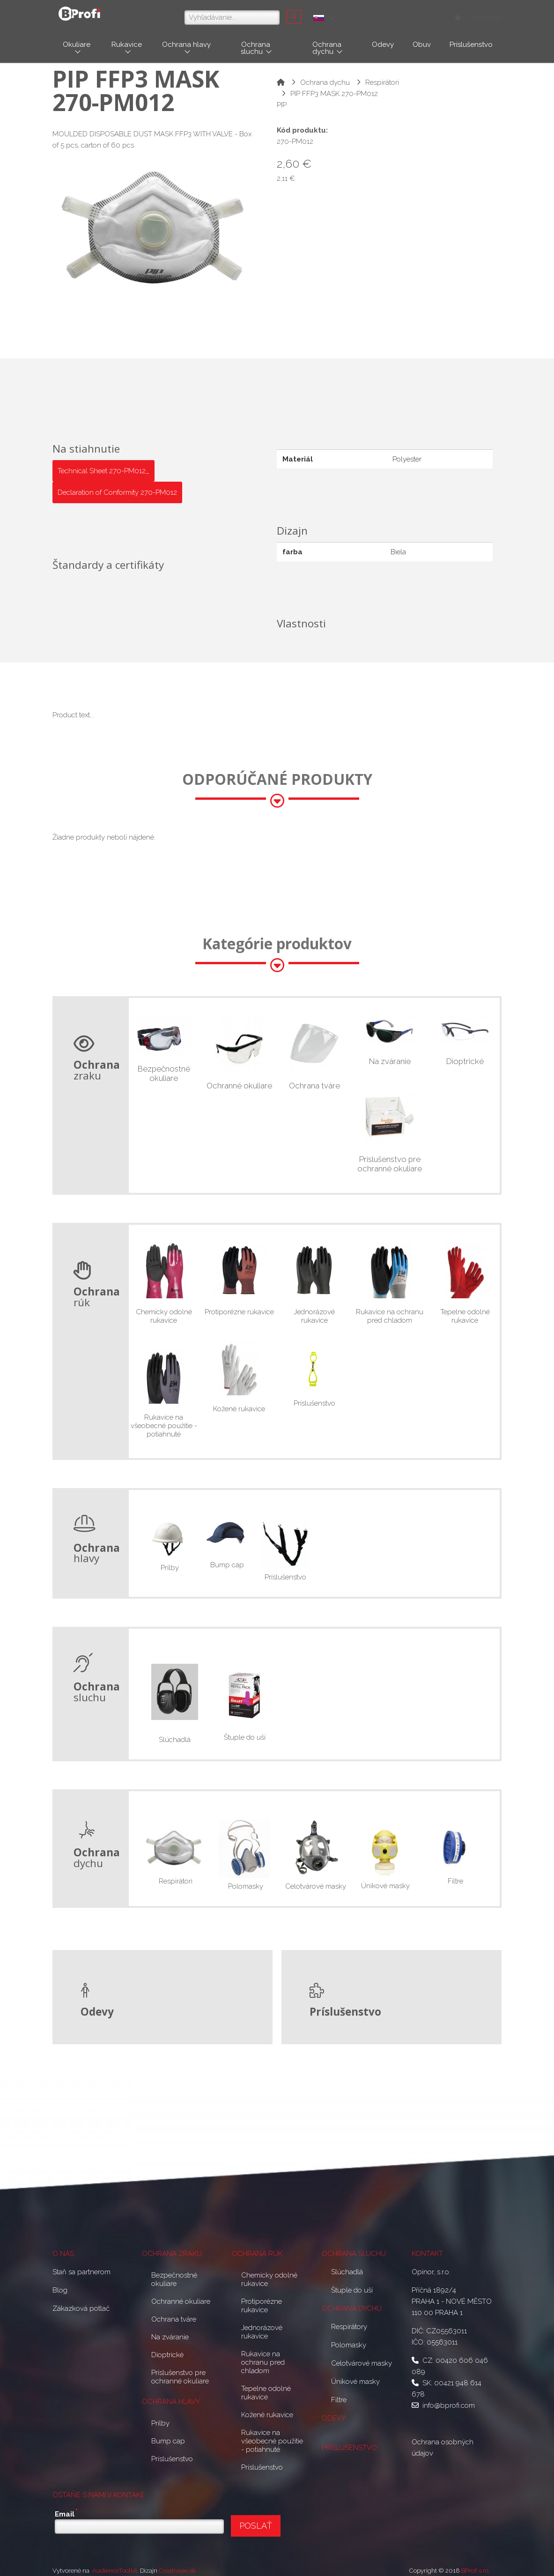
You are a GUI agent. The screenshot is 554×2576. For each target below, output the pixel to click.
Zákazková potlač (81, 2308)
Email (66, 2513)
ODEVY (334, 2418)
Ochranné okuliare (239, 1085)
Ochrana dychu (325, 82)
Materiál (297, 459)
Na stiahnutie (86, 447)
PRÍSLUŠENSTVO (349, 2447)
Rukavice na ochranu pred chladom (389, 1316)
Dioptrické (465, 1061)
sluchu (97, 1692)
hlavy (97, 1553)
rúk (97, 1297)
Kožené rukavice (239, 1409)
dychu (97, 1857)
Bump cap (227, 1565)
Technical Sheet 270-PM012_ (103, 471)
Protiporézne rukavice (239, 1312)
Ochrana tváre (314, 1085)
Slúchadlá (175, 1739)
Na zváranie (390, 1061)
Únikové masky (385, 1886)
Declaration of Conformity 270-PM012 (117, 492)
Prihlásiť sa (479, 17)
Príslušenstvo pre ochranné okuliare (389, 1163)
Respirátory (349, 2327)
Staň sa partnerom (81, 2272)
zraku (97, 1070)
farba (292, 552)
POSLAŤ (255, 2526)
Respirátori (382, 82)
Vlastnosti (301, 622)
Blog (59, 2290)
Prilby (169, 1567)
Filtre (454, 1881)
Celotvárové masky (315, 1886)
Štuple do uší (245, 1737)
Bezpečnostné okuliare (164, 1073)
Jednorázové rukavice (314, 1316)
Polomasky (245, 1886)
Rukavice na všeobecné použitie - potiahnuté (164, 1425)
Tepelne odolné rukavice (465, 1316)
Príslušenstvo (314, 1403)
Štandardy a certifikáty (108, 564)
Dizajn (292, 529)
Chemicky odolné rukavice (164, 1316)
